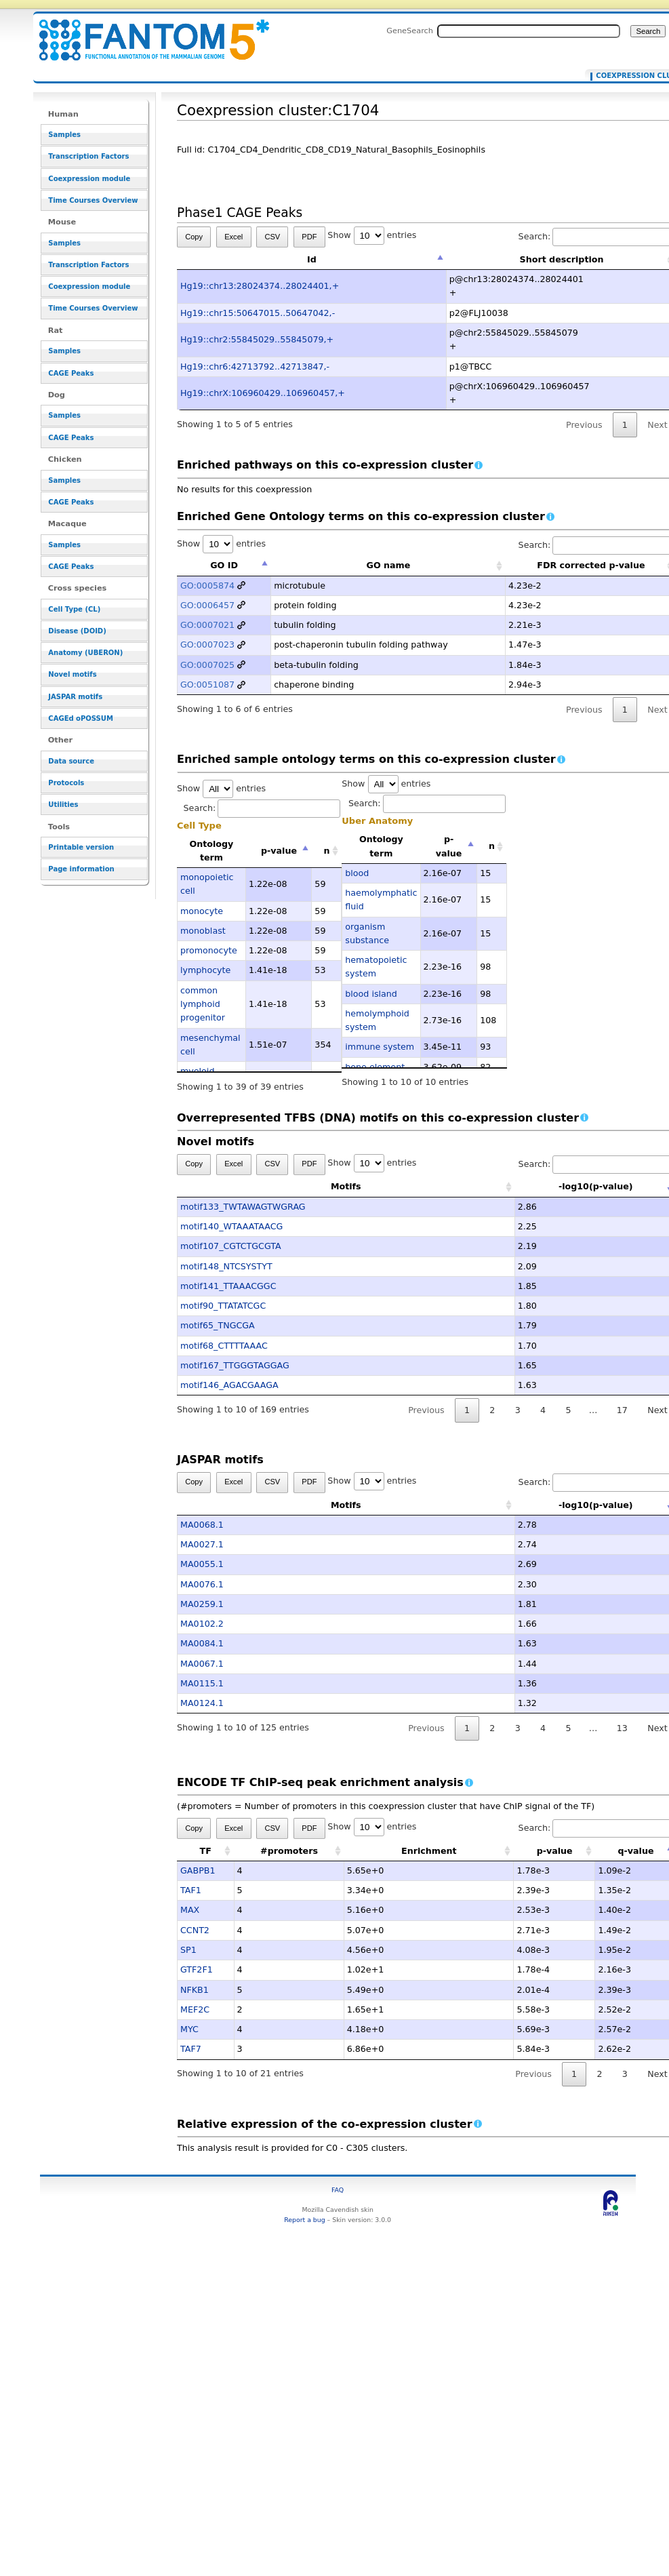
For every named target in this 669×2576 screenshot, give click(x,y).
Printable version (81, 847)
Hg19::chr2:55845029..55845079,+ (256, 339)
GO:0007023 (207, 644)
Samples (64, 134)
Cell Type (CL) (74, 609)
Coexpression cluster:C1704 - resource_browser (146, 32)
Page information (81, 869)
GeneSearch (409, 30)
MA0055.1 (202, 1564)
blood (357, 873)
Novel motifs (72, 674)
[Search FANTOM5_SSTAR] (528, 31)
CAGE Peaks (71, 373)
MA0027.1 (202, 1544)
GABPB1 (198, 1870)
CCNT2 (194, 1930)
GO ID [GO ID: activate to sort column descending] (224, 565)
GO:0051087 (207, 684)
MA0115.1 (202, 1683)
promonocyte (208, 950)
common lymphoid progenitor (202, 1004)
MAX (189, 1910)
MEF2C (194, 2009)
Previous (584, 425)
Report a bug (304, 2219)
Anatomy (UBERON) (85, 652)
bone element (375, 1067)
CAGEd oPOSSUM (80, 718)
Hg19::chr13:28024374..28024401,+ (259, 286)
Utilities (63, 804)
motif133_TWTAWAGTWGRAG (243, 1207)
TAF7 (190, 2049)
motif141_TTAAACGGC (228, 1286)
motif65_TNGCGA (217, 1325)
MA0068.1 (202, 1525)
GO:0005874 (207, 585)
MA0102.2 (202, 1624)
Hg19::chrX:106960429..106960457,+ (262, 393)
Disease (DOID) (77, 631)
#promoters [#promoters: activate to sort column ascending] (289, 1851)
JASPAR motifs (75, 696)
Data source (71, 761)
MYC (189, 2029)
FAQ (337, 2190)
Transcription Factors (88, 156)
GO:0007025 (207, 665)
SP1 (188, 1950)
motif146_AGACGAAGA (229, 1385)
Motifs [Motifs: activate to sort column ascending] (279, 1186)
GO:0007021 (207, 625)
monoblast (203, 931)
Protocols (66, 783)
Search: (262, 808)
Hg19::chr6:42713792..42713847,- (254, 366)
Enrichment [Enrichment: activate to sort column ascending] (429, 1851)
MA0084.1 (202, 1643)
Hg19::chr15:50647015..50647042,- (257, 313)
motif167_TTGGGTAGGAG (234, 1365)
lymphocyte (205, 970)
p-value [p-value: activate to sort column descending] (279, 851)
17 (622, 1410)
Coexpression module (89, 178)
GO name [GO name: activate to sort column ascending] (389, 565)
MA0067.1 (202, 1664)
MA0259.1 (202, 1604)
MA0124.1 (202, 1703)
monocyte (201, 911)
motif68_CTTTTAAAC (224, 1346)
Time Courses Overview (93, 200)
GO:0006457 (207, 605)
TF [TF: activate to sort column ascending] (205, 1851)
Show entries (371, 235)
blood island (371, 994)
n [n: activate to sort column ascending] (327, 851)
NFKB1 (194, 1990)
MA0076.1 (202, 1584)
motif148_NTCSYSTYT (226, 1266)
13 (622, 1728)
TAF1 (190, 1890)
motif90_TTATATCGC (223, 1306)
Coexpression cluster (631, 76)
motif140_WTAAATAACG (231, 1226)
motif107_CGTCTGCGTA (230, 1246)
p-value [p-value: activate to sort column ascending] (555, 1851)
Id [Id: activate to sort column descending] (312, 259)
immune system (379, 1047)
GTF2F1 (196, 1969)
